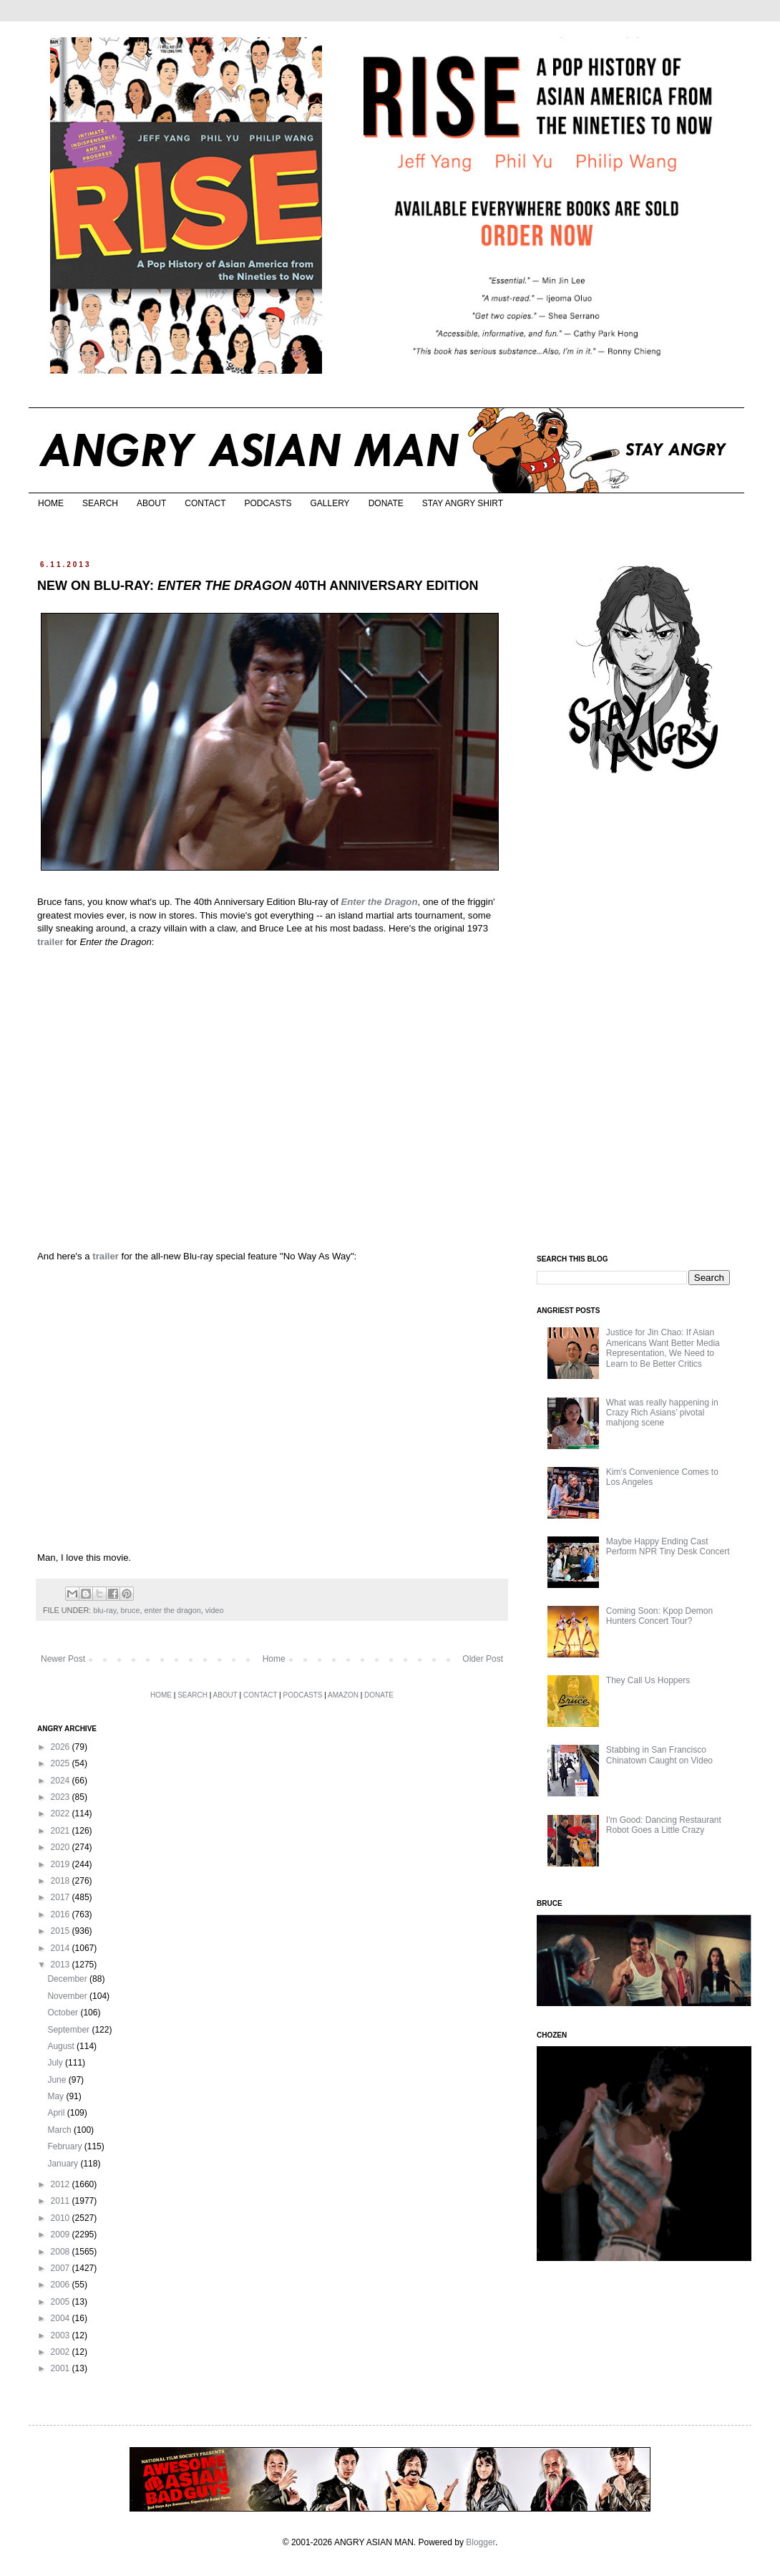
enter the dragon (172, 1610)
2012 (61, 2184)
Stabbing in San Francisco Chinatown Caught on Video (659, 1755)
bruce (130, 1610)
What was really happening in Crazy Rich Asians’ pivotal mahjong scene (662, 1413)
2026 (61, 1747)
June (57, 2080)
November (68, 1996)
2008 (61, 2252)
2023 (61, 1797)
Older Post (482, 1659)
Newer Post (63, 1659)
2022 (61, 1813)
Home (274, 1659)
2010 (61, 2218)
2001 (61, 2368)
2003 (61, 2335)
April (57, 2113)
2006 (61, 2285)
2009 (61, 2234)
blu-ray (104, 1610)
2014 (61, 1948)
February (65, 2146)
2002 (61, 2352)
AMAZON (343, 1695)
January (63, 2164)
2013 (61, 1965)
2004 (61, 2318)
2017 (61, 1897)
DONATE (386, 503)
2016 (61, 1914)
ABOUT (151, 503)
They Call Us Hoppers (648, 1680)
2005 (61, 2302)
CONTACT (205, 503)
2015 (61, 1931)
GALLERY (329, 503)
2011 (61, 2201)
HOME (51, 503)
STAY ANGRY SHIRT (462, 503)
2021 (61, 1831)
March (60, 2130)
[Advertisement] (644, 1015)
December (68, 1979)
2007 (61, 2268)
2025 (61, 1763)
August (62, 2046)
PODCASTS (267, 503)
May (56, 2096)
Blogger (480, 2542)
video (214, 1610)
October (63, 2013)
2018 (61, 1881)
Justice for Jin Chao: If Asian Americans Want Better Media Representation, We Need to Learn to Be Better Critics (663, 1347)
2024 (61, 1781)
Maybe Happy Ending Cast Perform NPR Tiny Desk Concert (668, 1546)
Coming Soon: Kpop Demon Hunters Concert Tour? (659, 1616)
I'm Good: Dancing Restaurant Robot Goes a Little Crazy (663, 1825)
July (56, 2063)
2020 (61, 1847)
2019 (61, 1864)
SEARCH (100, 503)
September (69, 2030)
